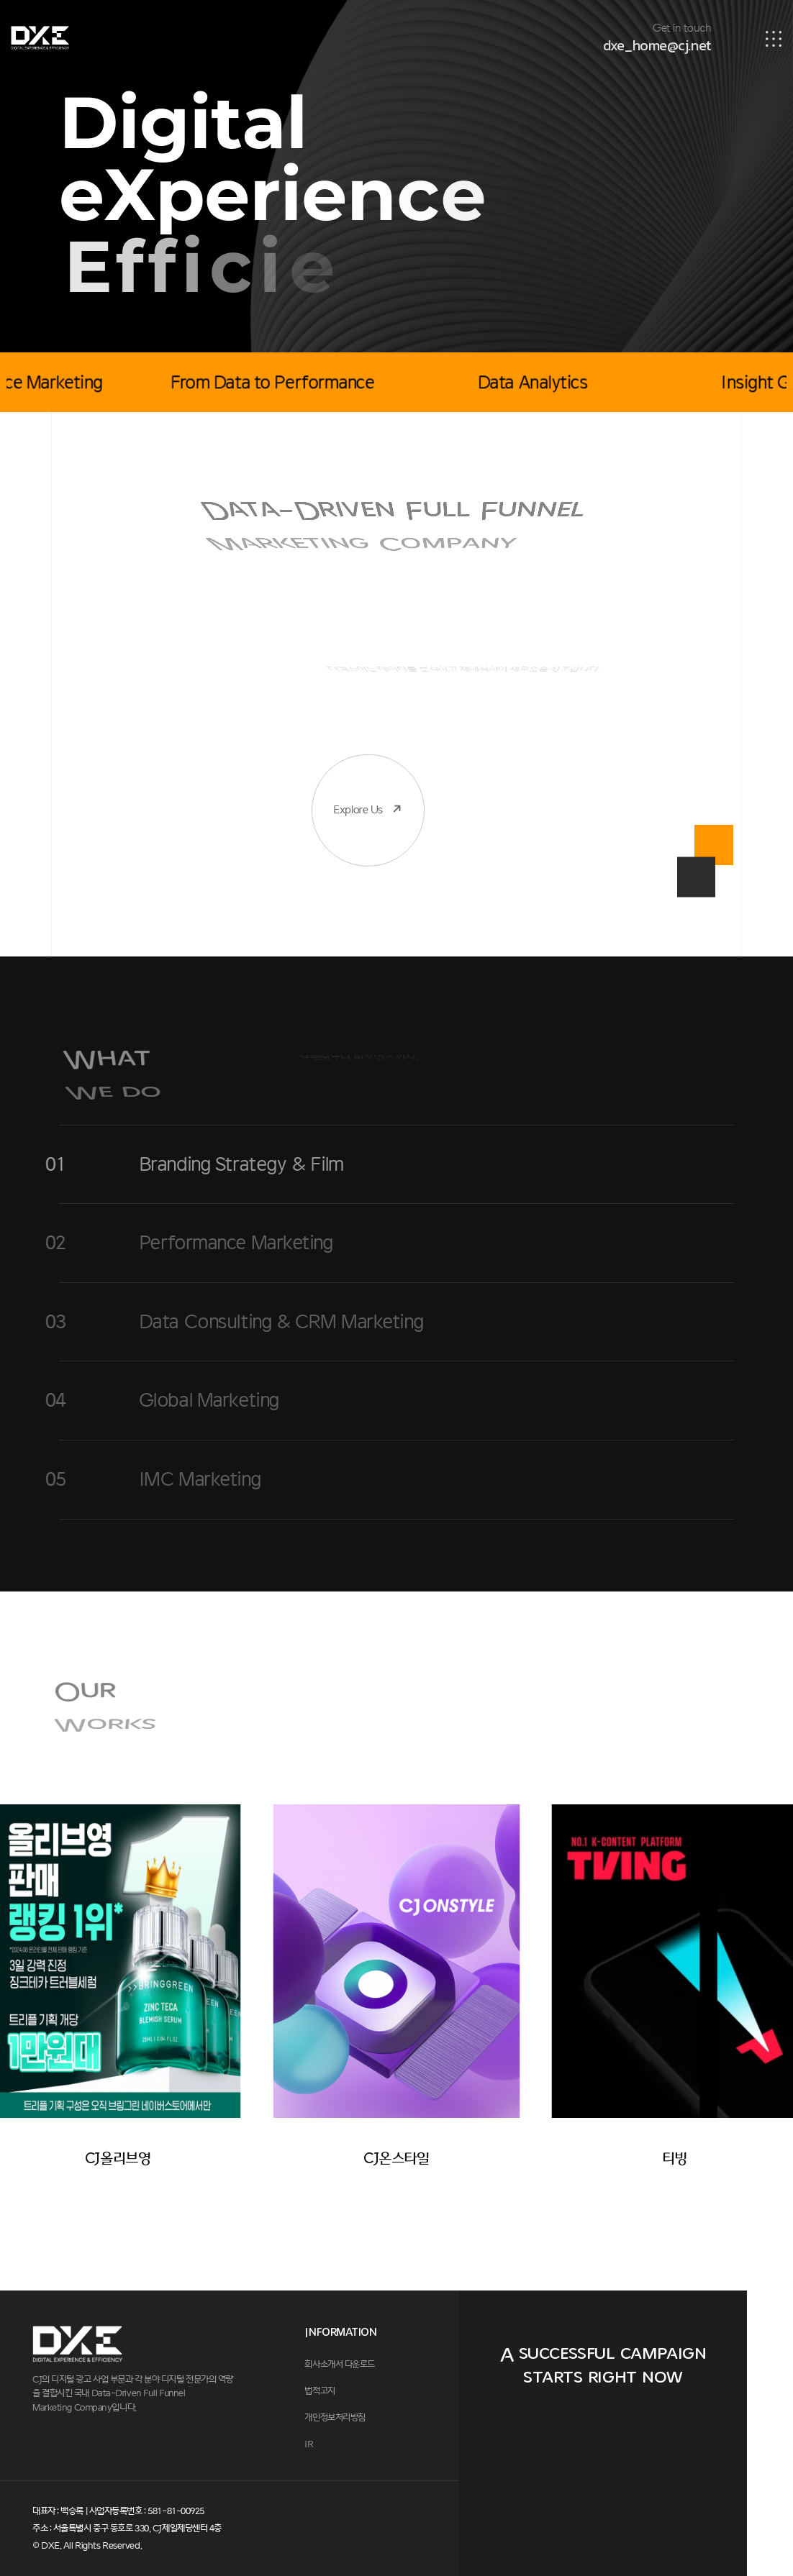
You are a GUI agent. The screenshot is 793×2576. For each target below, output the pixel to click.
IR (308, 2444)
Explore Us (358, 750)
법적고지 (319, 2391)
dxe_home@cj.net (657, 45)
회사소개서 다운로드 (339, 2364)
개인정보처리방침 (334, 2418)
